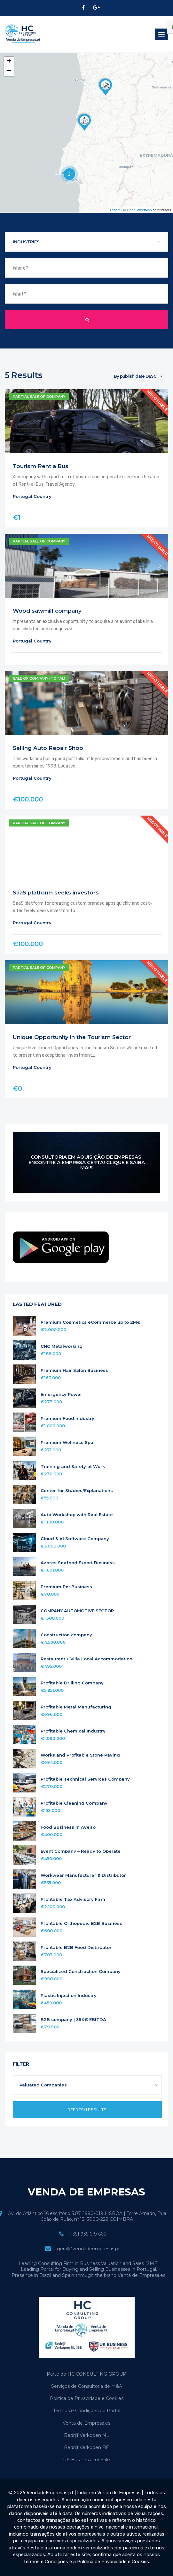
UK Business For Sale (86, 2460)
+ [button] (9, 61)
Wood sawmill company (47, 611)
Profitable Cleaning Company (74, 1803)
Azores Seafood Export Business (78, 1563)
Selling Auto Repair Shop (48, 748)
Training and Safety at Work (73, 1466)
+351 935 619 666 (88, 2234)
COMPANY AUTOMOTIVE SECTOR (77, 1611)
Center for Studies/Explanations (77, 1491)
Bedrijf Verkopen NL (86, 2435)
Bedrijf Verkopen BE (86, 2447)
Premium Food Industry (67, 1418)
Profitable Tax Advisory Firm (73, 1899)
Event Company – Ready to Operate (81, 1851)
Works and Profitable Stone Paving (80, 1755)
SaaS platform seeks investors (56, 892)
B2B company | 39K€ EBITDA (73, 2020)
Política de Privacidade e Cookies (86, 2398)
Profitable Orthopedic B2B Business (81, 1923)
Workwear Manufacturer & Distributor (83, 1875)
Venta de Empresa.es (86, 2423)
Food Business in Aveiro (68, 1827)
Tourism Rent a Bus (40, 466)
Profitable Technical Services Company (85, 1779)
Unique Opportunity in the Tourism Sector (72, 1037)
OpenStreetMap (139, 210)
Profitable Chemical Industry (73, 1731)
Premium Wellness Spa (67, 1442)
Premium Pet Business (66, 1587)
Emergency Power (61, 1394)
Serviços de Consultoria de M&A (86, 2386)
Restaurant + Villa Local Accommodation (86, 1659)
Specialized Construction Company (81, 1971)
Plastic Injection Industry (69, 1995)
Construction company (66, 1635)
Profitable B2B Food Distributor (76, 1947)
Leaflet (115, 210)
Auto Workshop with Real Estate (77, 1515)
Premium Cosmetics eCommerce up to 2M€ (90, 1322)
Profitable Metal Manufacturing (76, 1707)
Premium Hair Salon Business (74, 1370)
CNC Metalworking (62, 1346)
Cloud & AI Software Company (75, 1539)
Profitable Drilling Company (72, 1683)
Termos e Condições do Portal (86, 2410)
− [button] (9, 71)
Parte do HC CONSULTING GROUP (86, 2374)
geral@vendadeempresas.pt (88, 2249)
